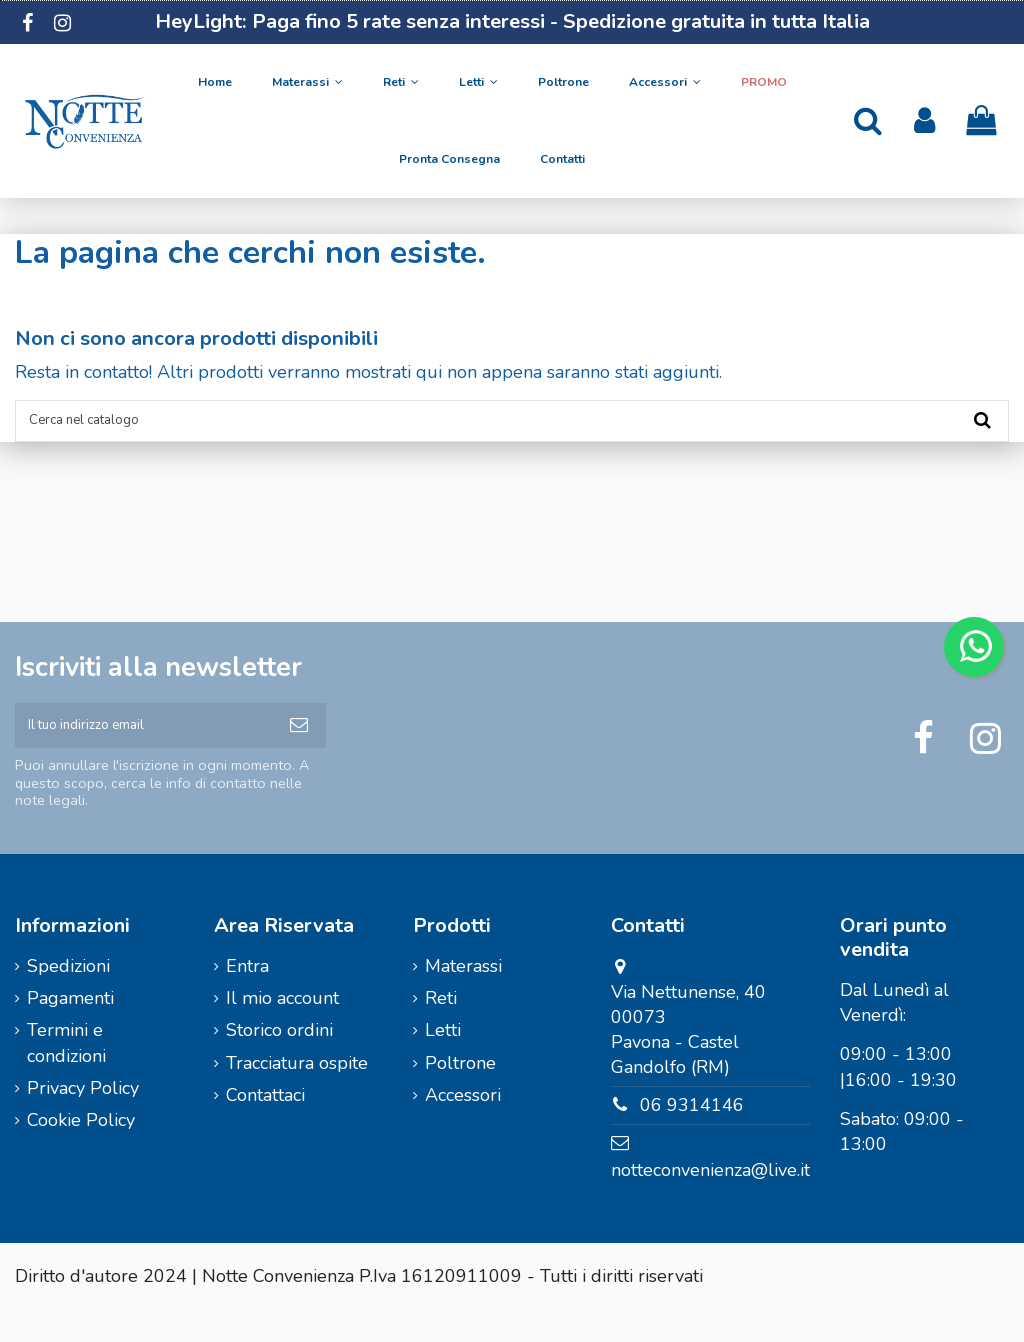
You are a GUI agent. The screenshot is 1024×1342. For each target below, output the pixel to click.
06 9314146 (692, 1138)
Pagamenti (70, 1030)
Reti (441, 1030)
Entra (247, 998)
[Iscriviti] (299, 749)
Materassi (463, 998)
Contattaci (265, 1127)
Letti (443, 1063)
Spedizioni (68, 998)
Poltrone (460, 1095)
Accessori (463, 1127)
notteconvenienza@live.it (710, 1202)
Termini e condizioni (66, 1075)
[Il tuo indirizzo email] (143, 749)
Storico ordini (279, 1063)
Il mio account (282, 1030)
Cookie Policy (81, 1153)
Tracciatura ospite (297, 1095)
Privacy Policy (83, 1120)
